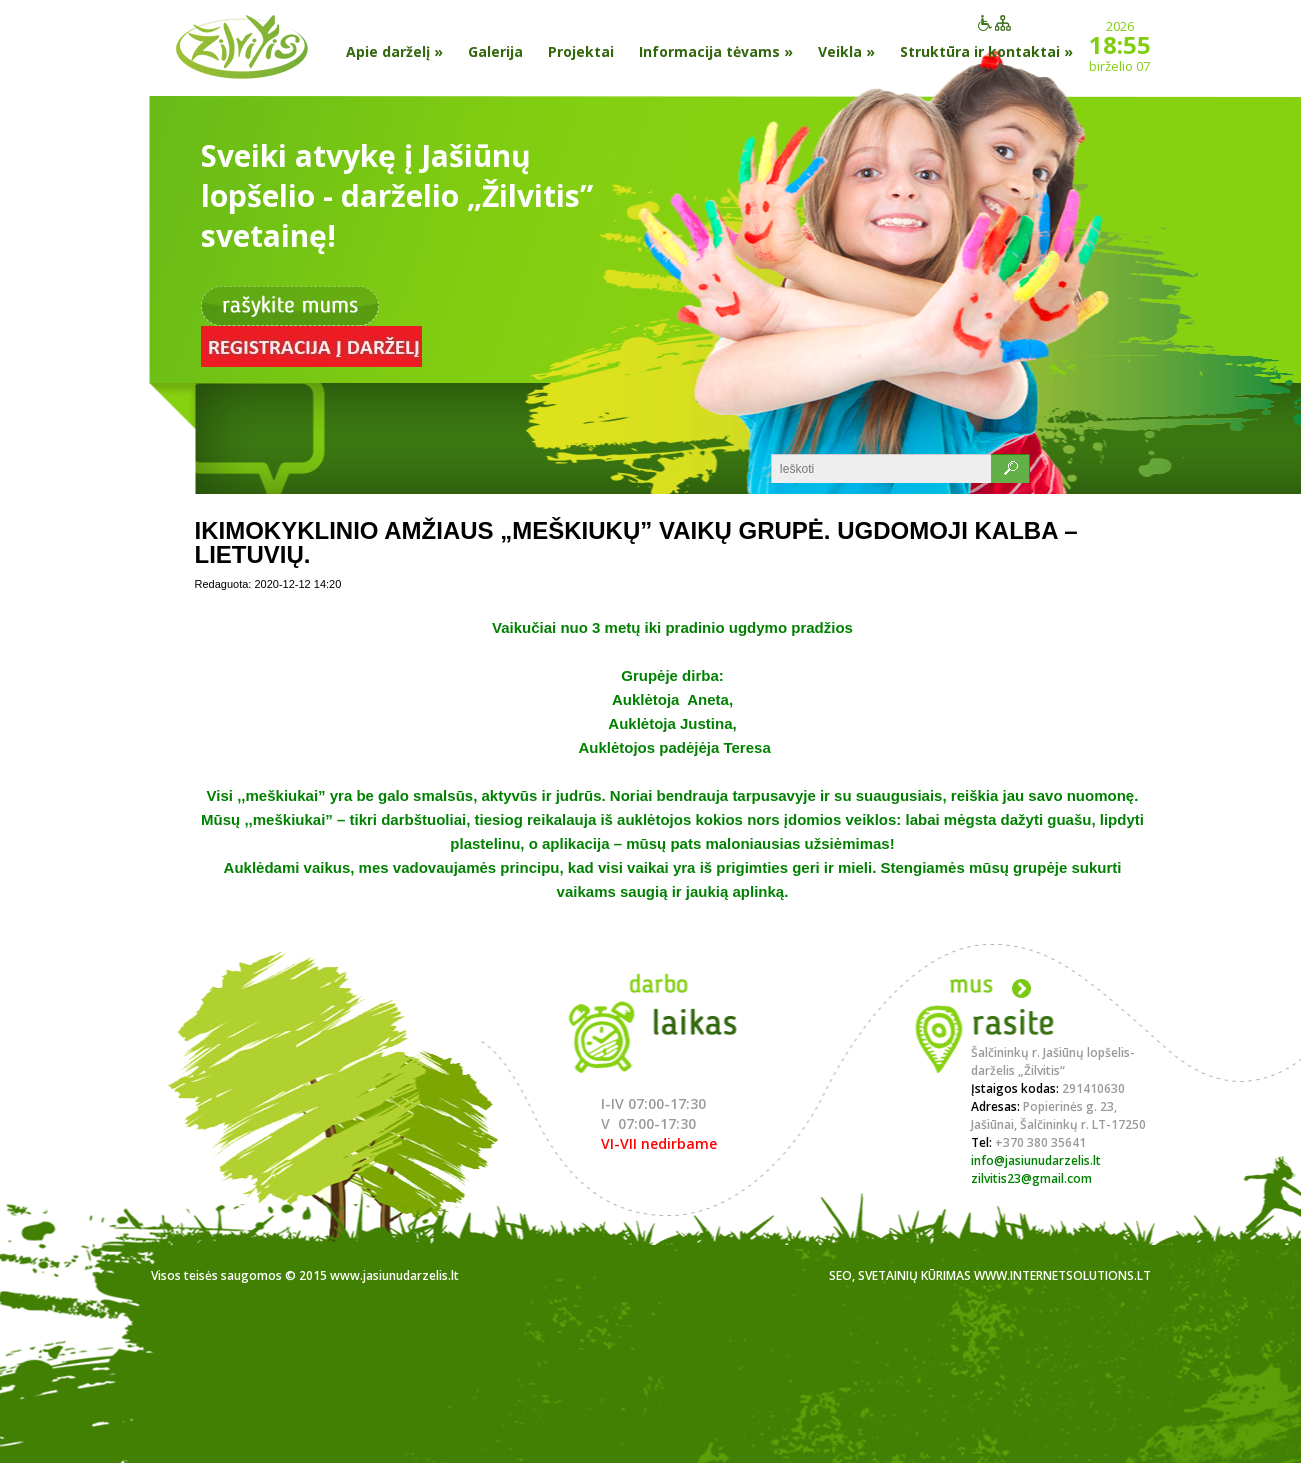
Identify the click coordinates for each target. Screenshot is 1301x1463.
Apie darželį (394, 51)
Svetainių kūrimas (914, 1275)
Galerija (495, 51)
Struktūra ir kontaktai (986, 51)
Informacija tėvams (716, 51)
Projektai (581, 51)
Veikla (846, 51)
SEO (840, 1275)
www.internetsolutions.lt (1062, 1275)
